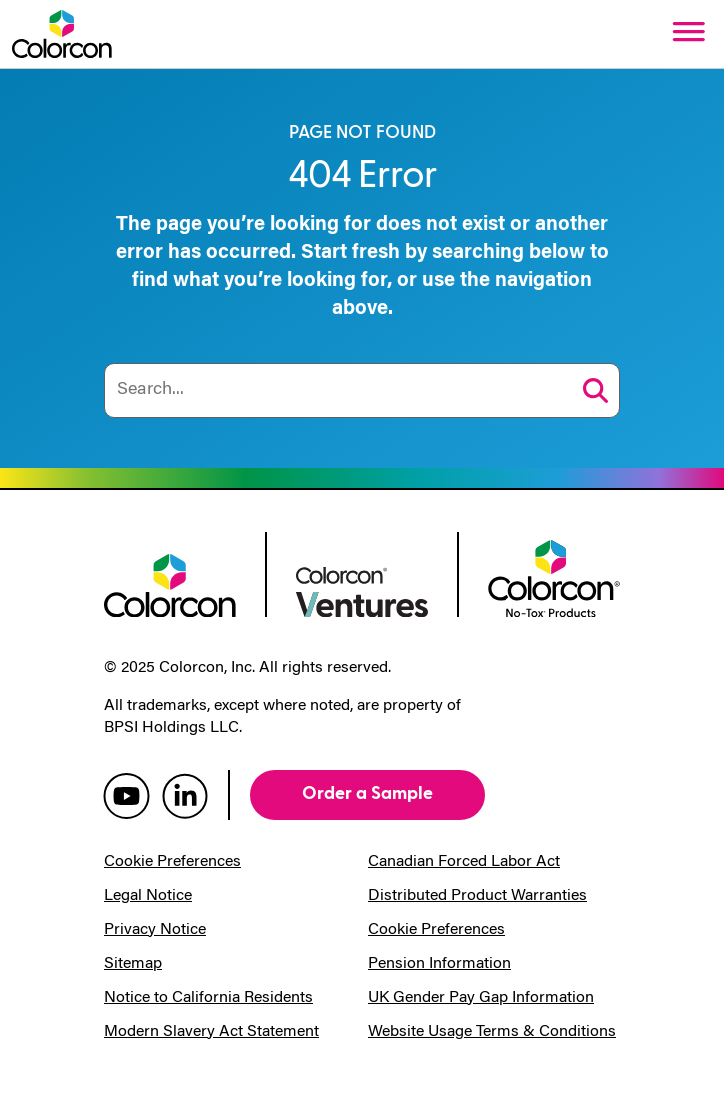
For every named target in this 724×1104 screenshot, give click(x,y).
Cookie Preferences (172, 862)
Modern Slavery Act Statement (211, 1032)
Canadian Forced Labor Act (464, 862)
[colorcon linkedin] (185, 795)
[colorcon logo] (170, 584)
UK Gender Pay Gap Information (481, 998)
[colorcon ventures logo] (362, 590)
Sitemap (133, 964)
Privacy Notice (155, 930)
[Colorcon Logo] (62, 34)
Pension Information (439, 964)
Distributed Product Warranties (477, 896)
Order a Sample (367, 793)
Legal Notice (148, 896)
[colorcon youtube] (126, 795)
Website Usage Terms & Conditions (492, 1032)
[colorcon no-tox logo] (554, 577)
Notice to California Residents (208, 998)
